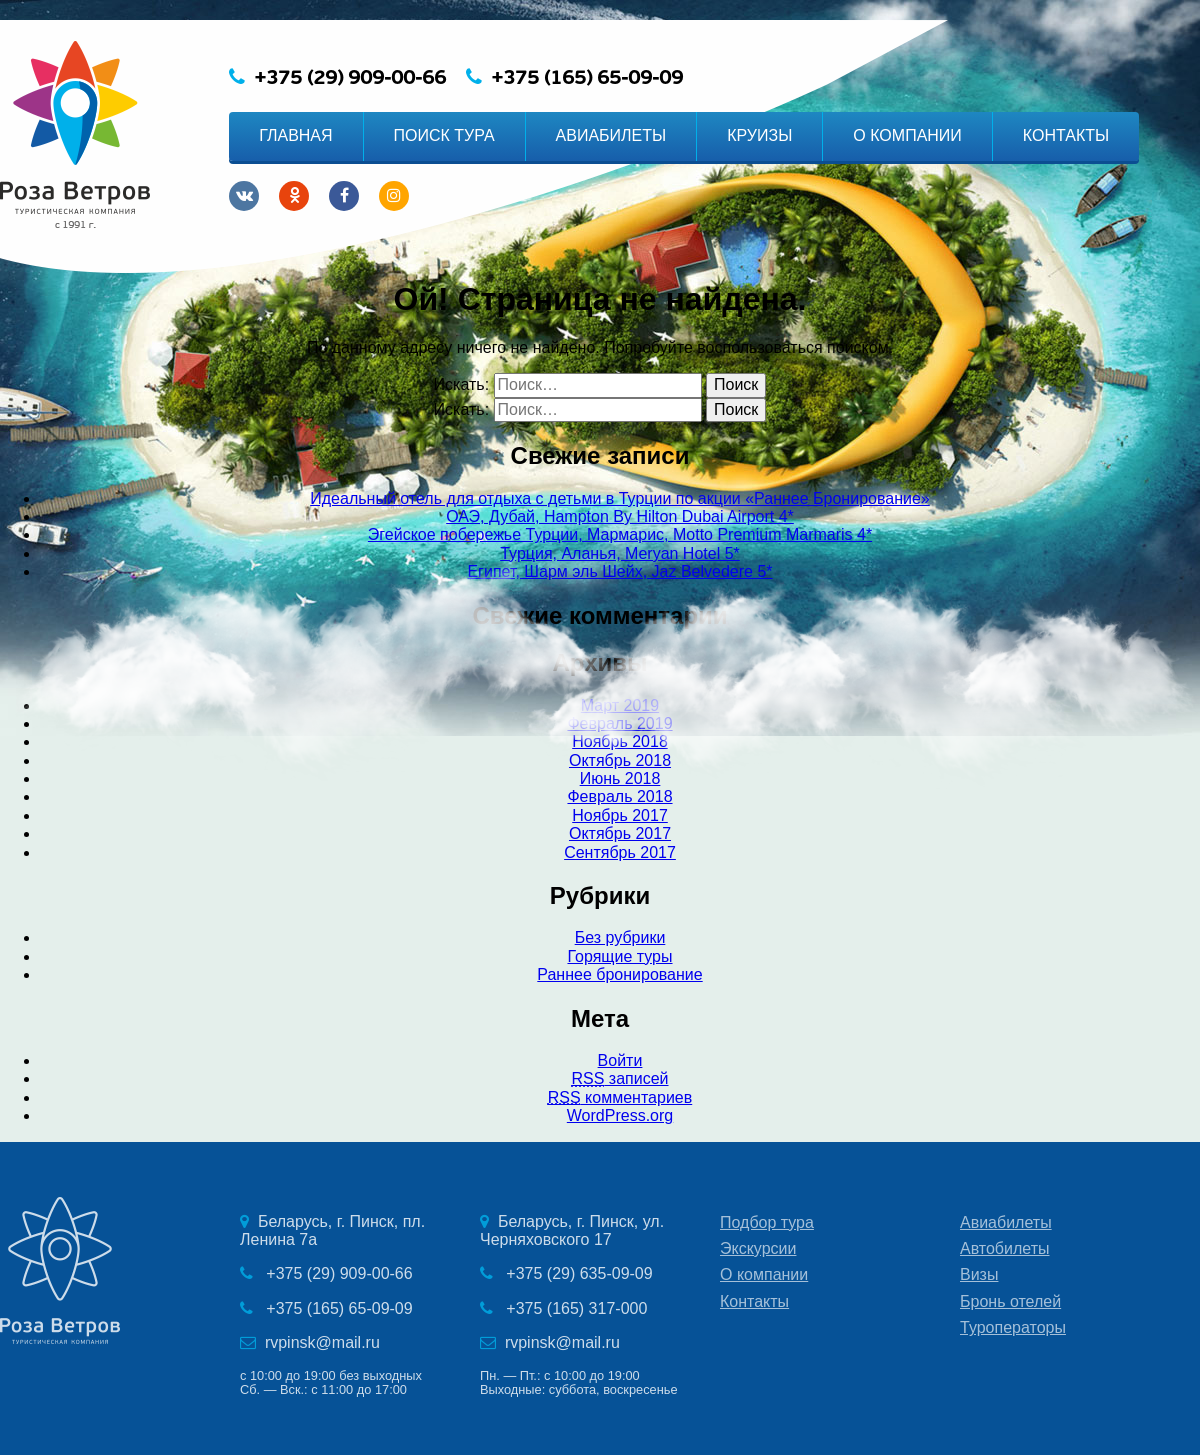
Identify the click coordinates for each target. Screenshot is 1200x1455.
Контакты (754, 1301)
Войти (620, 1060)
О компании (764, 1274)
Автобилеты (1005, 1248)
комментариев (620, 1097)
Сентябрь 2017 (620, 852)
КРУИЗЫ (759, 135)
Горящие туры (619, 956)
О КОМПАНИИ (907, 135)
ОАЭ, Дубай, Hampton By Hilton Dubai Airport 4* (620, 516)
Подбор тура (767, 1222)
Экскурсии (758, 1248)
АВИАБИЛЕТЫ (611, 135)
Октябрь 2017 (620, 833)
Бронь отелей (1010, 1301)
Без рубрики (620, 937)
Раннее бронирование (619, 974)
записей (619, 1078)
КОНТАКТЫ (1066, 135)
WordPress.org (620, 1115)
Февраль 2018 (619, 796)
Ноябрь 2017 (620, 815)
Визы (979, 1274)
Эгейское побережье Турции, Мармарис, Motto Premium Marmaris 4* (620, 534)
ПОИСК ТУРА (444, 135)
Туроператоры (1013, 1327)
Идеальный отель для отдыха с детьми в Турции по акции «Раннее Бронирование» (619, 498)
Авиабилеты (1006, 1222)
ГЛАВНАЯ (295, 135)
